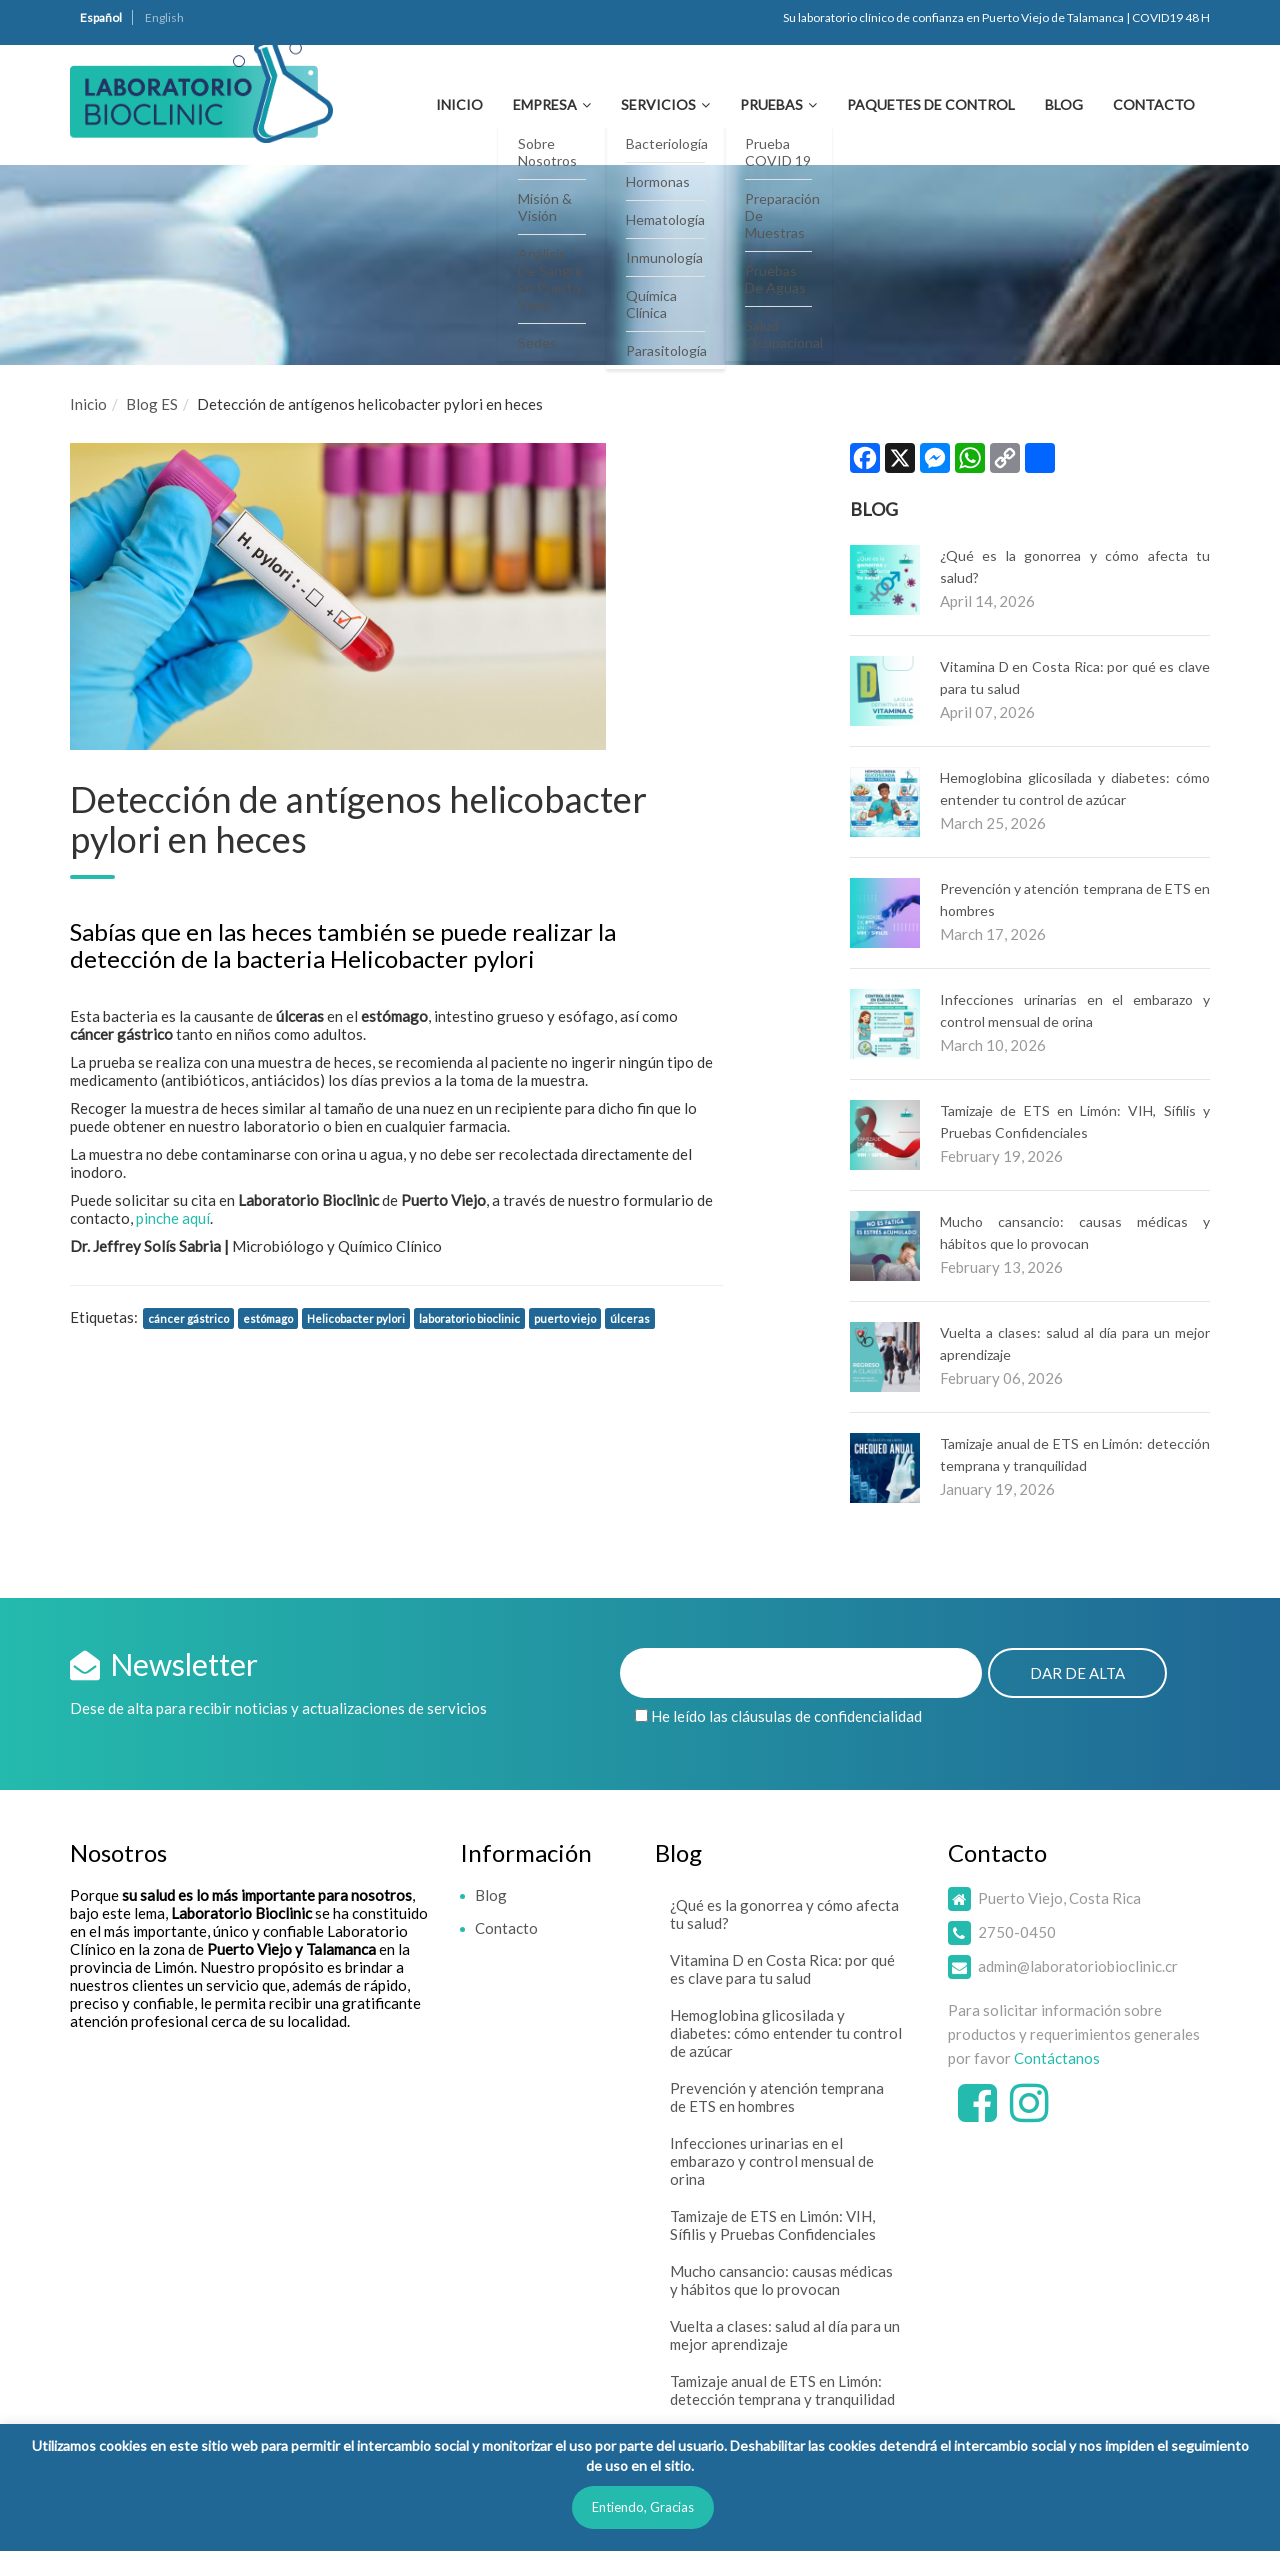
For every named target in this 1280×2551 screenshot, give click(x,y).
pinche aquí (173, 1218)
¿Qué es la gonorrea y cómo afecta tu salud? (784, 1914)
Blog (1064, 104)
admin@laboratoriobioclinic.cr (1078, 1966)
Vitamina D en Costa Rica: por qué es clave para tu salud (782, 1969)
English (164, 17)
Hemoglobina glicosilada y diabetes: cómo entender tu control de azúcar (786, 2033)
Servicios (658, 104)
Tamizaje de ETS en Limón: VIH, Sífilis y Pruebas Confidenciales (773, 2225)
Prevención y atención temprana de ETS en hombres (777, 2097)
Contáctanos (1057, 2058)
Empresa (545, 104)
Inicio (459, 104)
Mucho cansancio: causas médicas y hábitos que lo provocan (781, 2280)
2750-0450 (1017, 1932)
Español (101, 17)
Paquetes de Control (931, 104)
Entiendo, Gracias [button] (643, 2507)
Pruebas (771, 104)
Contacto (1154, 104)
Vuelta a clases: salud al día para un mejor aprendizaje (785, 2335)
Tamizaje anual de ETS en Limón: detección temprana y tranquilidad (782, 2390)
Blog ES (152, 404)
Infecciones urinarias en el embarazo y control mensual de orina (772, 2161)
